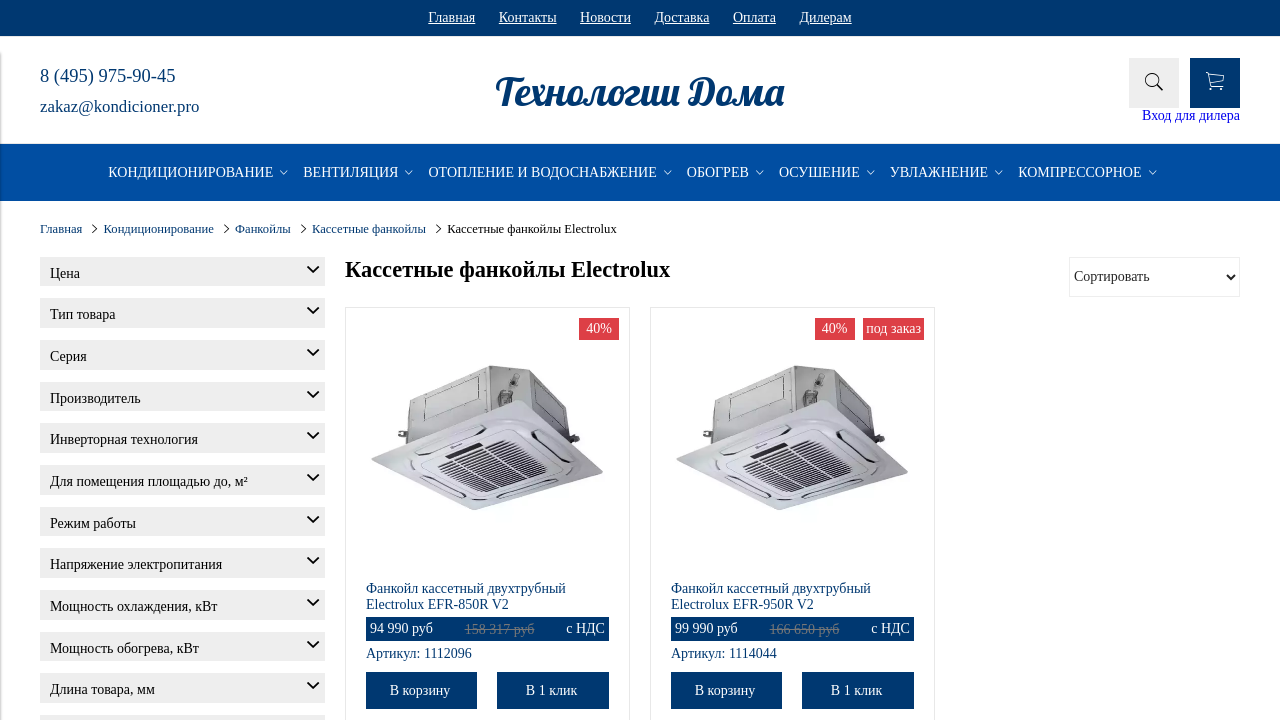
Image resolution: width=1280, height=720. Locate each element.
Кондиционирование (159, 229)
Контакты (528, 17)
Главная (451, 17)
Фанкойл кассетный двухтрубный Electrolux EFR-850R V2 (466, 596)
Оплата (754, 17)
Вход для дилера (1191, 115)
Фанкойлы (263, 229)
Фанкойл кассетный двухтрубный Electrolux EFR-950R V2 (771, 596)
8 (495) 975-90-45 (107, 76)
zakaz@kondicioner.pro (119, 106)
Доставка (681, 17)
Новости (605, 17)
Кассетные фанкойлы (369, 229)
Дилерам (825, 17)
